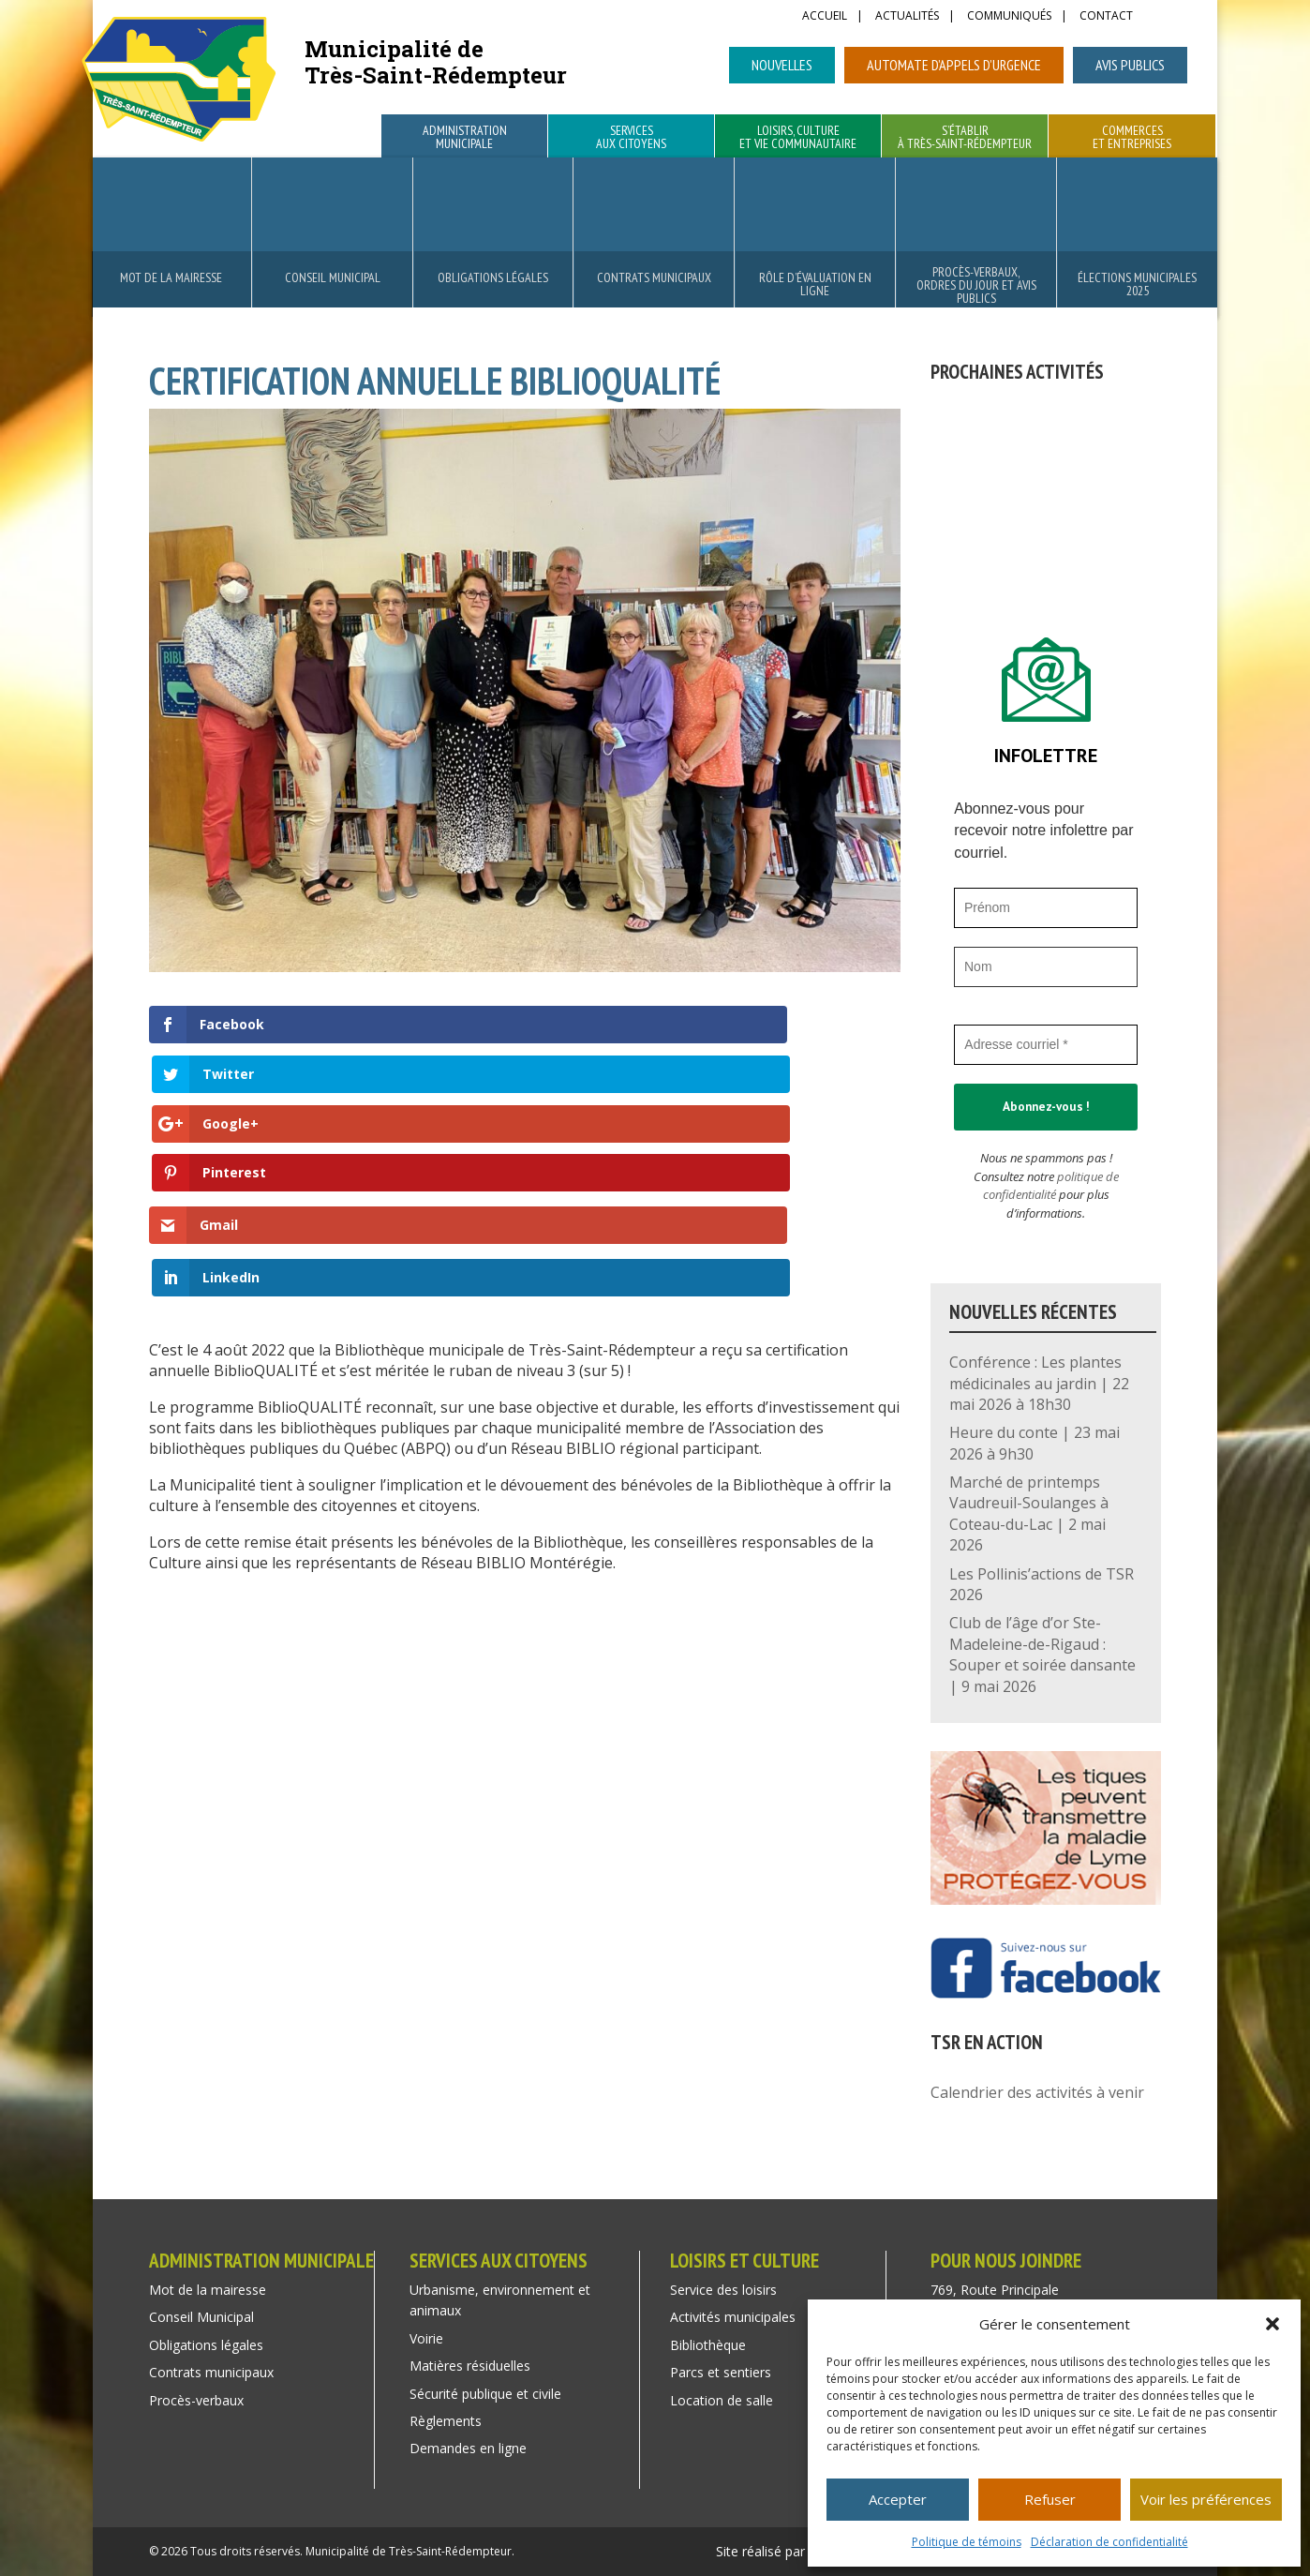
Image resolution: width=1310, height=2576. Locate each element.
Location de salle (721, 2400)
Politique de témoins (966, 2542)
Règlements (445, 2421)
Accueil (824, 16)
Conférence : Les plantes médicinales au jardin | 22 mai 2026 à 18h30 (1039, 1383)
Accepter (898, 2499)
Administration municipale (465, 138)
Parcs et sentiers (720, 2372)
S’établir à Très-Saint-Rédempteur (965, 138)
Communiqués (1009, 16)
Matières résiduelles (469, 2365)
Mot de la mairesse (171, 277)
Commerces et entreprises (1132, 138)
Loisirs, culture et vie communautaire (797, 138)
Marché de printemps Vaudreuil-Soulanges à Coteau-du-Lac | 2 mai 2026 (1029, 1513)
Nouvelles (782, 64)
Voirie (426, 2338)
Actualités (907, 16)
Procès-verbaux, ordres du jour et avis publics (976, 285)
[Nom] (1046, 967)
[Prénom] (1046, 908)
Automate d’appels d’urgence (954, 64)
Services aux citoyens (631, 138)
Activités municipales (733, 2317)
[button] (1272, 2323)
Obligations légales (493, 277)
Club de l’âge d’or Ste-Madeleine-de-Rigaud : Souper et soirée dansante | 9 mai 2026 (1042, 1654)
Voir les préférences (1206, 2499)
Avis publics (1130, 64)
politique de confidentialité (1051, 1186)
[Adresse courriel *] (1046, 1045)
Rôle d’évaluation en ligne (815, 284)
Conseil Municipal (332, 277)
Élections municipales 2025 (1137, 284)
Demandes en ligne (468, 2448)
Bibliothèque (708, 2345)
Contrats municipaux (654, 277)
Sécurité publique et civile (485, 2394)
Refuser (1050, 2499)
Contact (1106, 16)
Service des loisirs (723, 2290)
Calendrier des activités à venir (1037, 2092)
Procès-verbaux (196, 2400)
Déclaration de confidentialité (1109, 2542)
